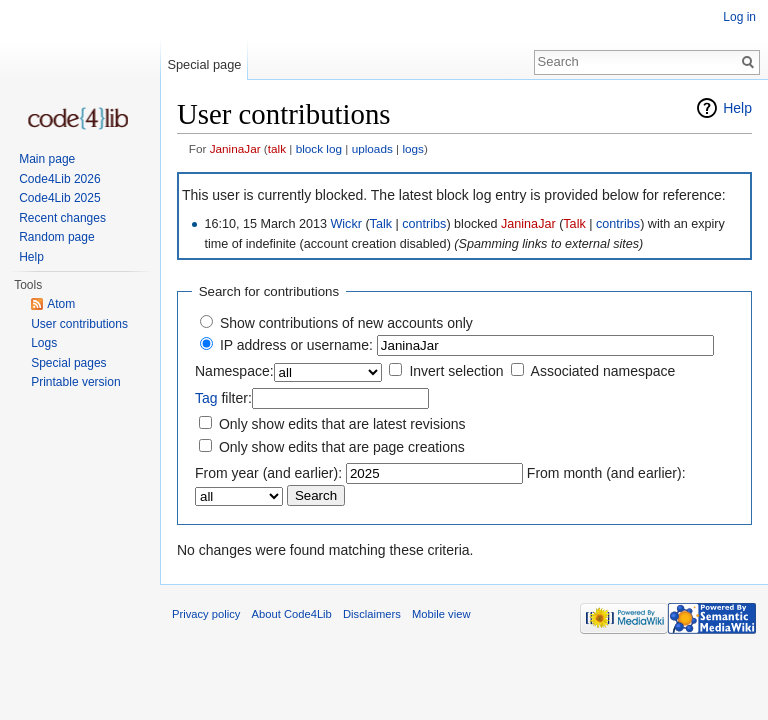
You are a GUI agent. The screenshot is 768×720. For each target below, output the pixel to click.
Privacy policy (206, 614)
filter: (223, 398)
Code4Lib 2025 (59, 198)
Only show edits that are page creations (342, 447)
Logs (44, 343)
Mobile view (441, 614)
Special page (204, 64)
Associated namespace (603, 371)
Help (737, 108)
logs (413, 148)
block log (319, 148)
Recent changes (62, 218)
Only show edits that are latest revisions (342, 424)
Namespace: (234, 371)
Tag (206, 398)
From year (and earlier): (268, 473)
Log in (739, 17)
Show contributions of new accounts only (346, 323)
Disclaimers (372, 614)
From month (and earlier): (606, 473)
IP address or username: (296, 345)
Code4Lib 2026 (59, 179)
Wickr (345, 224)
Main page (47, 159)
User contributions (79, 324)
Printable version (75, 382)
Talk (381, 224)
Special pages (68, 363)
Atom (61, 304)
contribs (424, 224)
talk (277, 148)
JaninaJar (235, 148)
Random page (56, 237)
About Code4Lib (292, 614)
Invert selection (456, 371)
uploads (372, 148)
